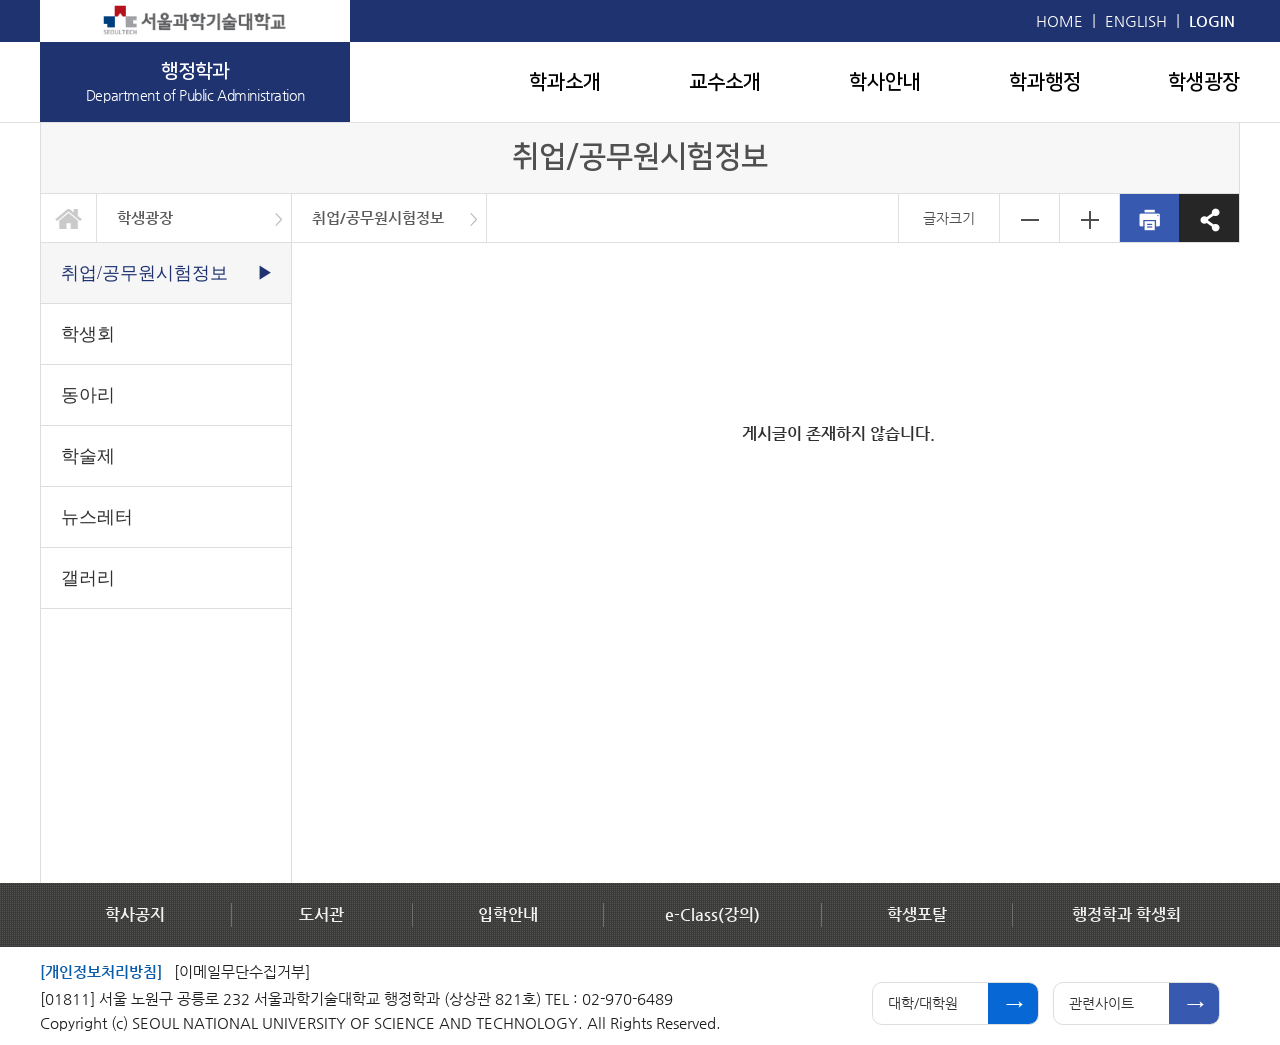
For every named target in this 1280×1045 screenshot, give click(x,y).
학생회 (88, 334)
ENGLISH (1136, 20)
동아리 (88, 395)
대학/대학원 (923, 1003)
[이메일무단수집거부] (242, 971)
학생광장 (1204, 82)
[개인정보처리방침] (101, 971)
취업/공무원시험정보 (378, 217)
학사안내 (885, 82)
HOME (1059, 20)
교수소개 (725, 82)
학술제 (88, 456)
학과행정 (1045, 82)
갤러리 (88, 578)
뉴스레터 (97, 517)
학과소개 (565, 82)
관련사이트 (1101, 1003)
